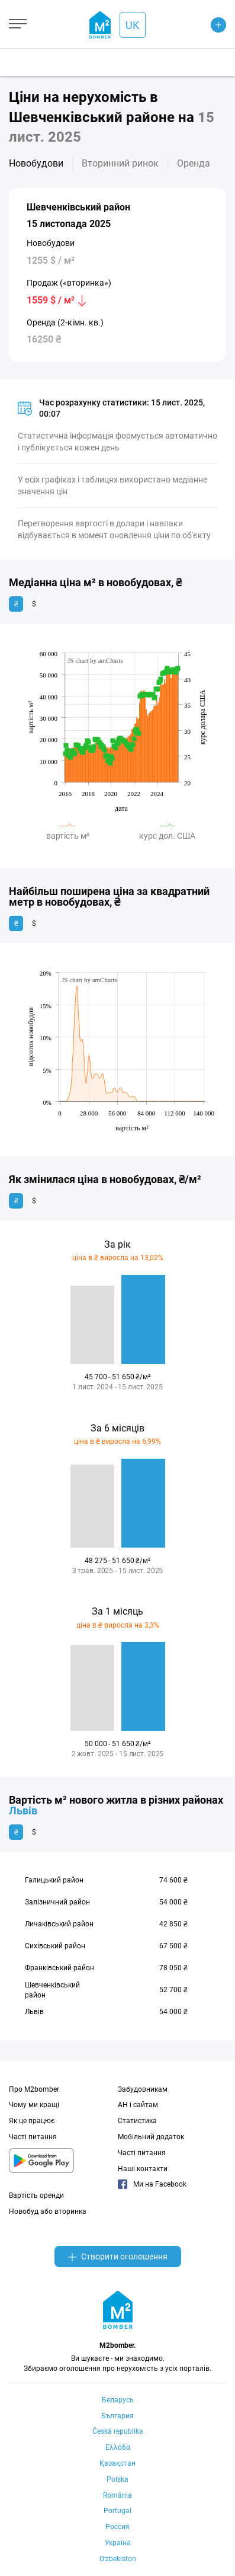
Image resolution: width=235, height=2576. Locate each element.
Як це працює (31, 2121)
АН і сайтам (138, 2105)
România (117, 2495)
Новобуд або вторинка (47, 2211)
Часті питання (33, 2137)
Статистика (137, 2121)
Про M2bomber (34, 2089)
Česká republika (117, 2431)
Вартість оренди (36, 2195)
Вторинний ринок (120, 163)
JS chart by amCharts (95, 660)
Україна (118, 2543)
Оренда (193, 163)
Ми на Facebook (152, 2184)
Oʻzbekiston (117, 2559)
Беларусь (118, 2400)
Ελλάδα (117, 2447)
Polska (117, 2479)
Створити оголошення (118, 2256)
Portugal (117, 2511)
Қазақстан (117, 2463)
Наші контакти (143, 2169)
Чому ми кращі (34, 2105)
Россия (117, 2527)
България (117, 2416)
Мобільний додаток (151, 2137)
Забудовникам (143, 2089)
